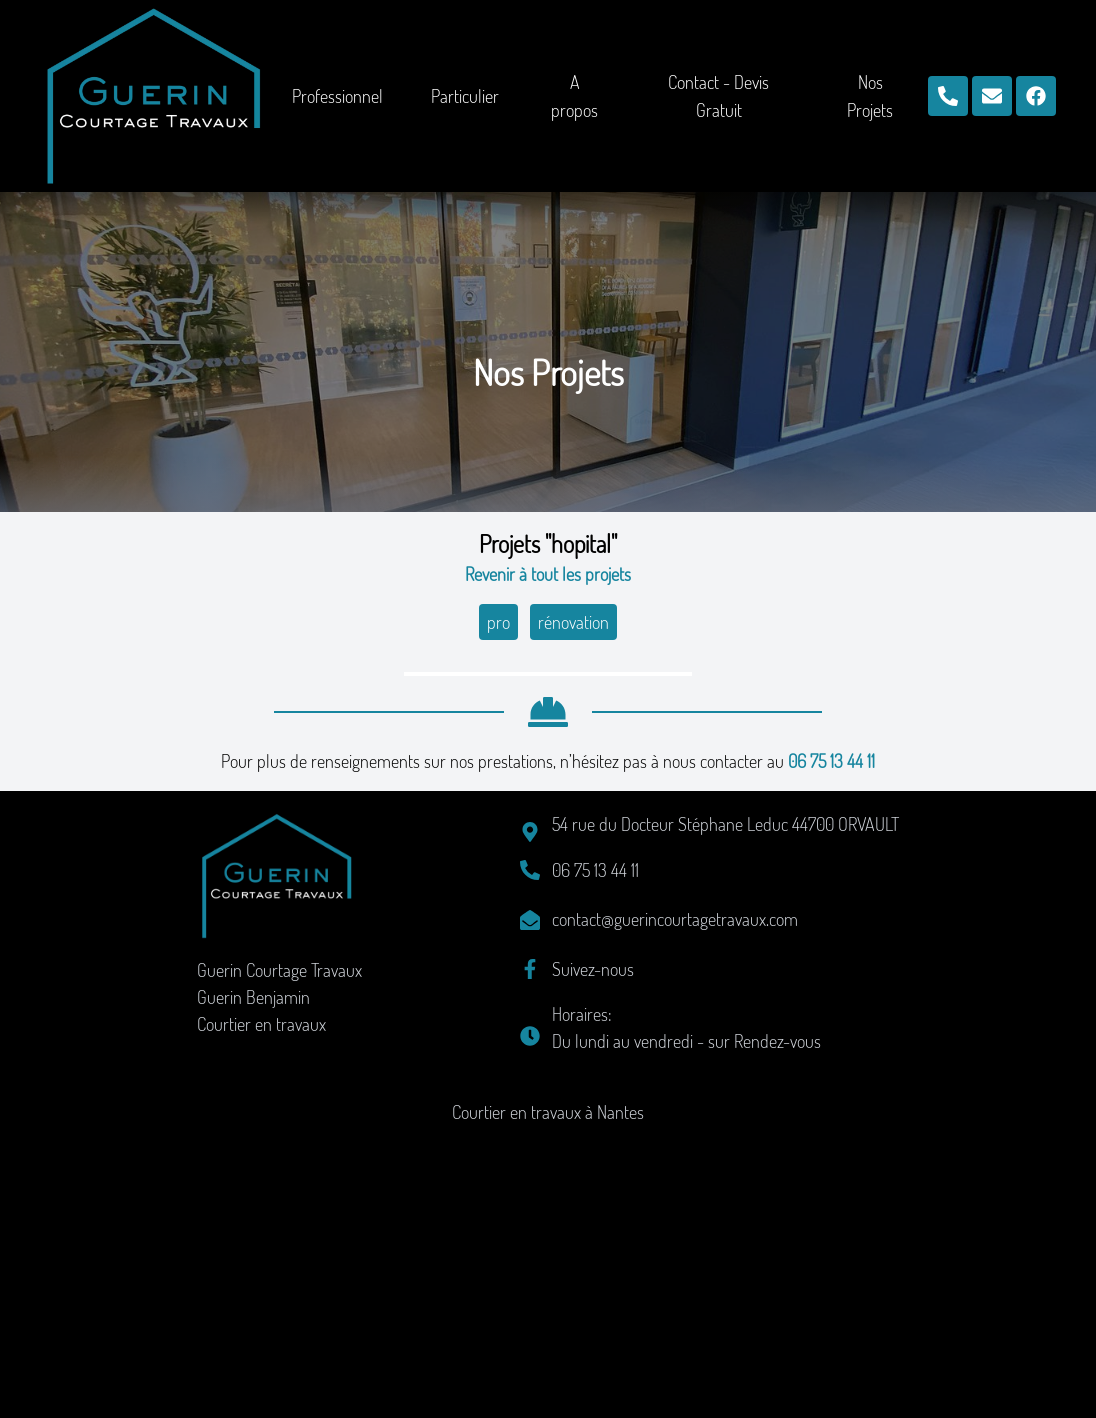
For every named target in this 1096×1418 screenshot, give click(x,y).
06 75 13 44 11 (831, 1045)
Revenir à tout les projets (548, 574)
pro (498, 622)
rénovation (573, 622)
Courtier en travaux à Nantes (548, 1396)
